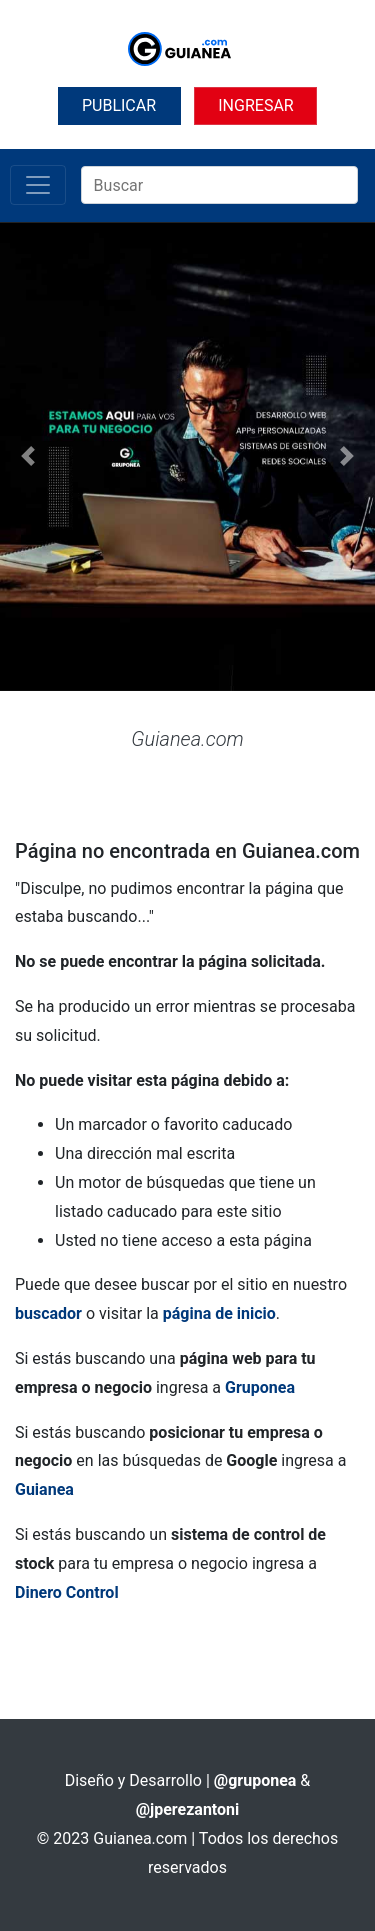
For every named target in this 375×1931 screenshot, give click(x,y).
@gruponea (255, 1780)
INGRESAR (255, 105)
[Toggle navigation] (38, 185)
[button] (28, 456)
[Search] (220, 185)
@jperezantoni (188, 1809)
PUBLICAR (119, 105)
